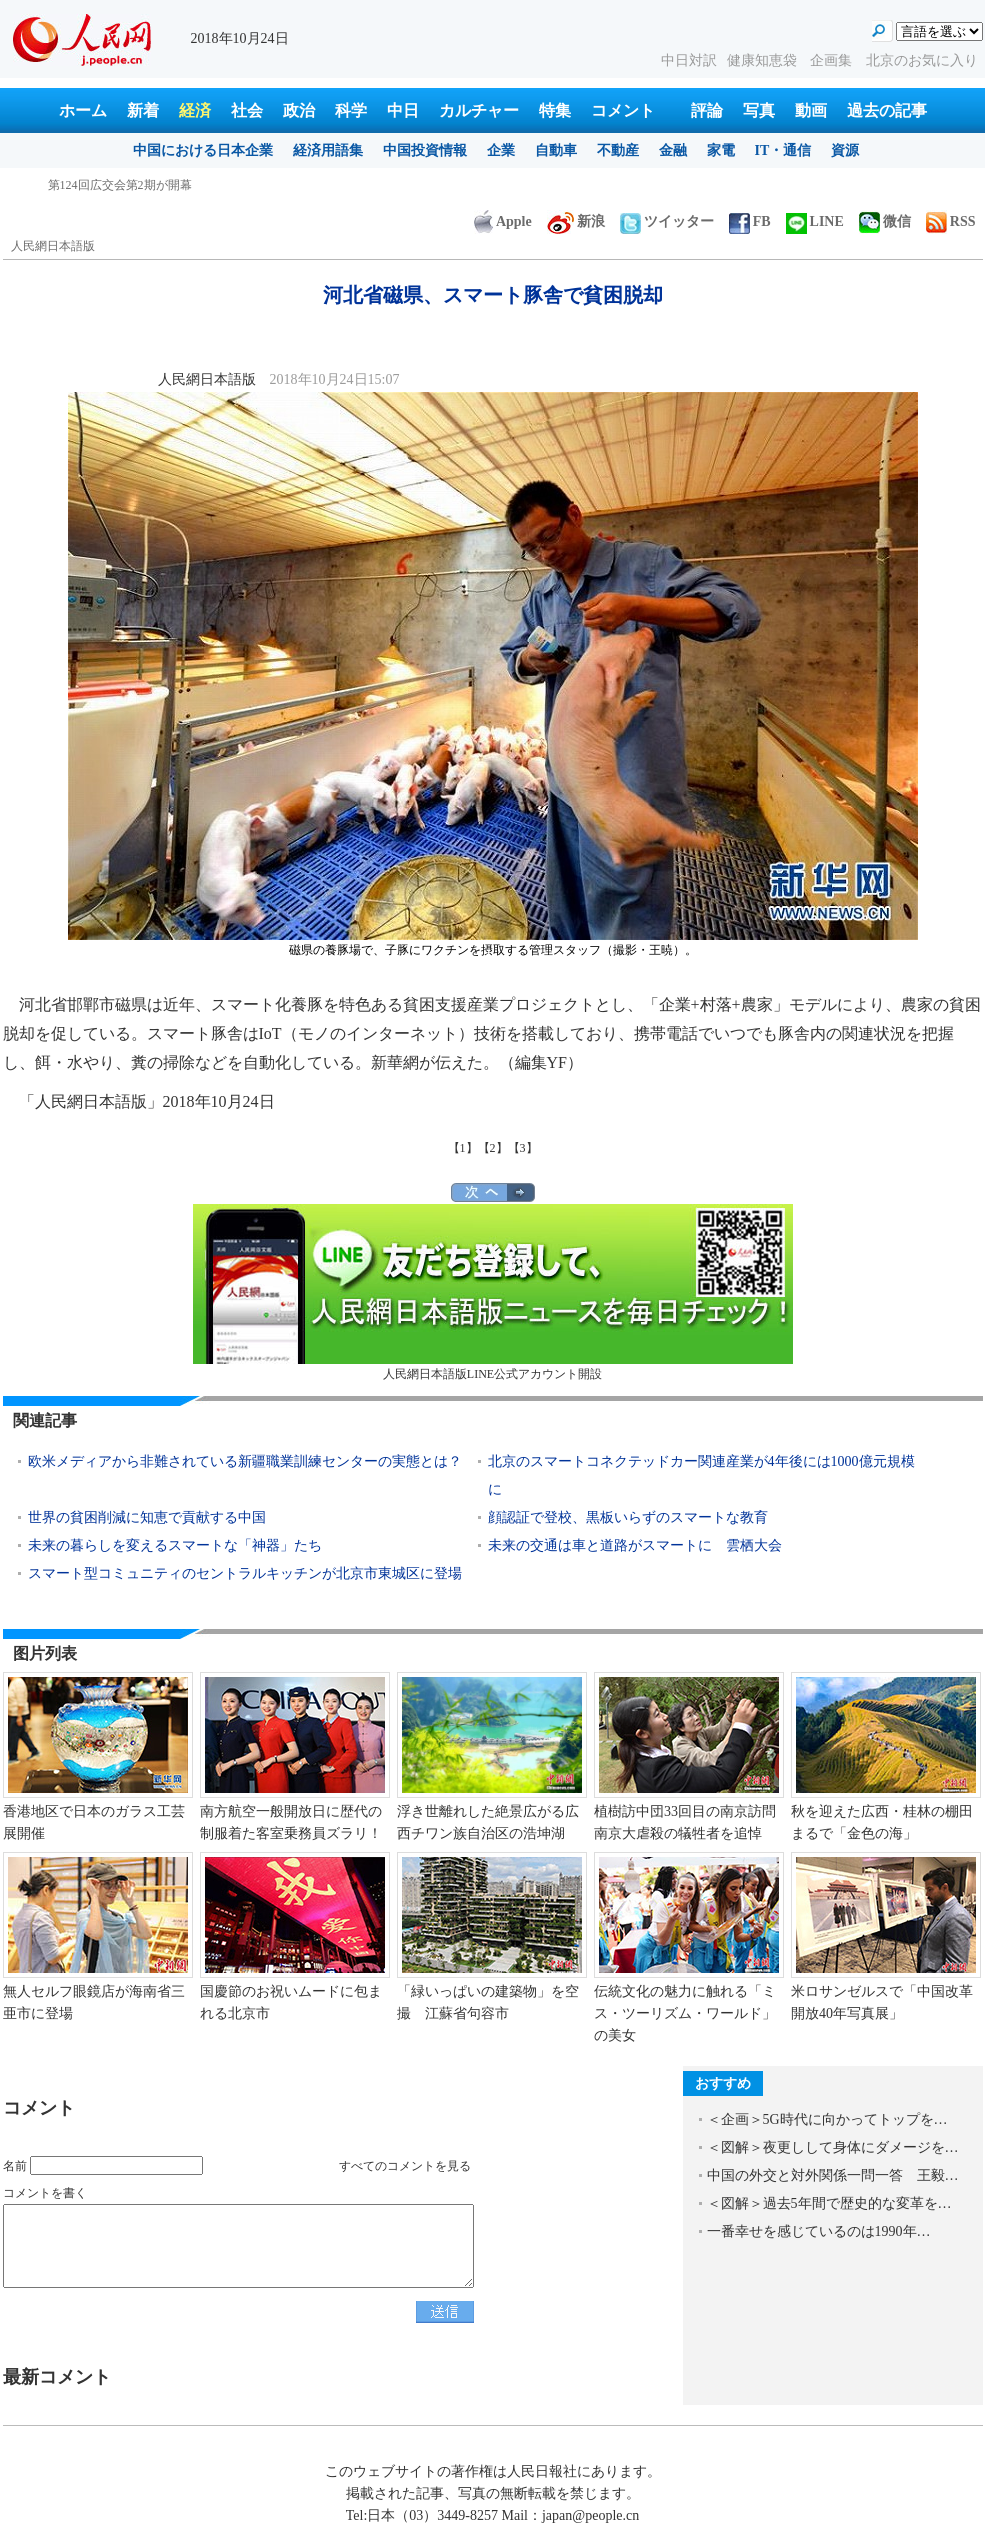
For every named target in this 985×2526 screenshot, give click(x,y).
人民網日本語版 (53, 246)
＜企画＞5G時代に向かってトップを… (827, 2119)
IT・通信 (783, 150)
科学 (351, 110)
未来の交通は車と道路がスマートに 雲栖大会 (635, 1545)
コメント (623, 110)
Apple (503, 221)
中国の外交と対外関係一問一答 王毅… (833, 2175)
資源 (845, 150)
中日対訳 (689, 60)
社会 (247, 110)
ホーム (83, 110)
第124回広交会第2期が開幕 (120, 185)
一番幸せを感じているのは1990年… (819, 2231)
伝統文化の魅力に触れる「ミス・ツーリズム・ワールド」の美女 (685, 2013)
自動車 (556, 150)
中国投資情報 (425, 150)
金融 (673, 150)
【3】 (523, 1148)
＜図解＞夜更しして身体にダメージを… (833, 2147)
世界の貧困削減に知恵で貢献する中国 (147, 1517)
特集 (555, 110)
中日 (403, 110)
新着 (143, 110)
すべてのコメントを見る (405, 2166)
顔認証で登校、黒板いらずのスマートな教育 (628, 1517)
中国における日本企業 (203, 150)
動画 (811, 110)
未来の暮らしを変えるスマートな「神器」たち (175, 1545)
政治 (299, 110)
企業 (501, 150)
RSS (951, 221)
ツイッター (667, 221)
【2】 (493, 1148)
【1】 (463, 1148)
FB (750, 221)
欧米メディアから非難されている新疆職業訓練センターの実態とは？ (245, 1461)
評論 (707, 110)
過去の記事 (887, 110)
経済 (195, 110)
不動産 (618, 150)
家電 (721, 150)
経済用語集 (328, 150)
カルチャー (479, 110)
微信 (885, 221)
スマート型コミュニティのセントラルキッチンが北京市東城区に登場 (245, 1573)
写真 (759, 110)
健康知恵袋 (764, 60)
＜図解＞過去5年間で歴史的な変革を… (829, 2203)
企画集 (833, 60)
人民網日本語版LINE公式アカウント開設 (493, 1292)
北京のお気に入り (922, 60)
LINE (815, 221)
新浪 (576, 221)
